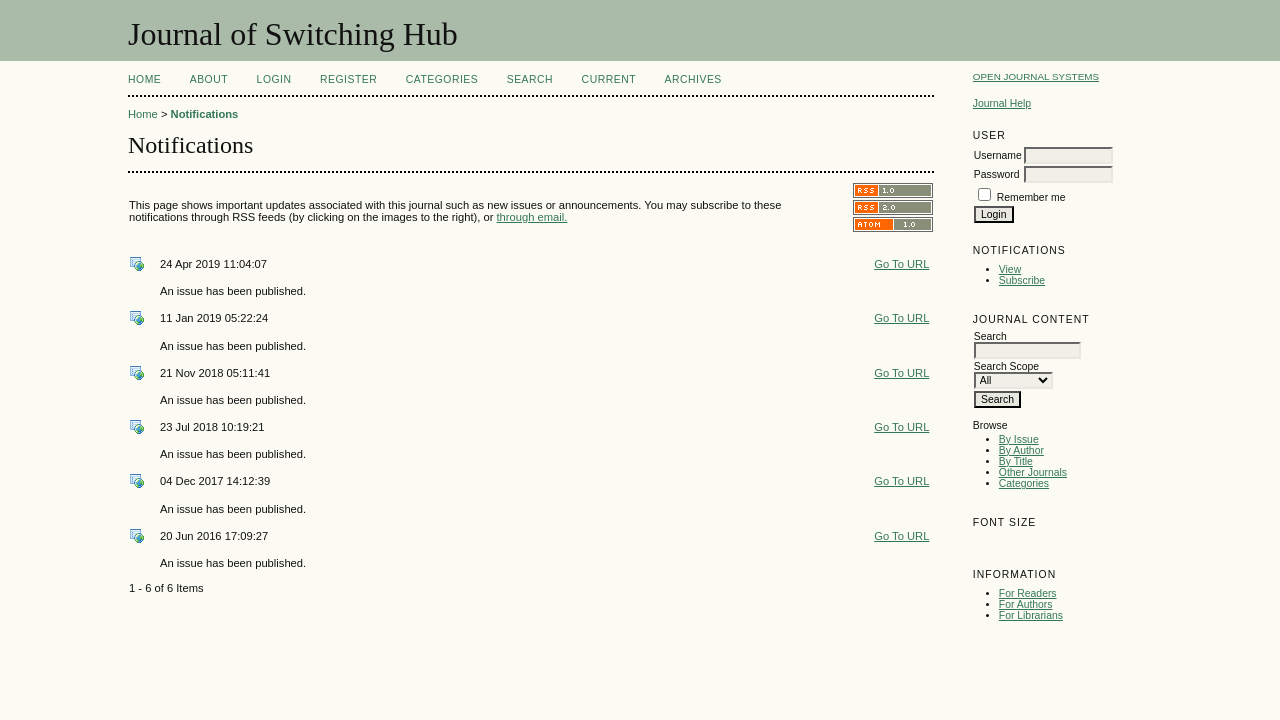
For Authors (1026, 604)
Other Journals (1033, 472)
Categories (1024, 483)
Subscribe (1022, 280)
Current (609, 79)
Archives (693, 79)
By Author (1021, 450)
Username (998, 155)
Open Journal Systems (1036, 76)
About (209, 79)
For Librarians (1031, 615)
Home (144, 79)
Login (274, 79)
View (1010, 269)
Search (530, 79)
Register (348, 79)
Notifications (205, 114)
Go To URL (901, 264)
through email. (532, 217)
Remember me (1031, 197)
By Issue (1019, 439)
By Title (1016, 461)
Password (997, 174)
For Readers (1028, 593)
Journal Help (1002, 103)
